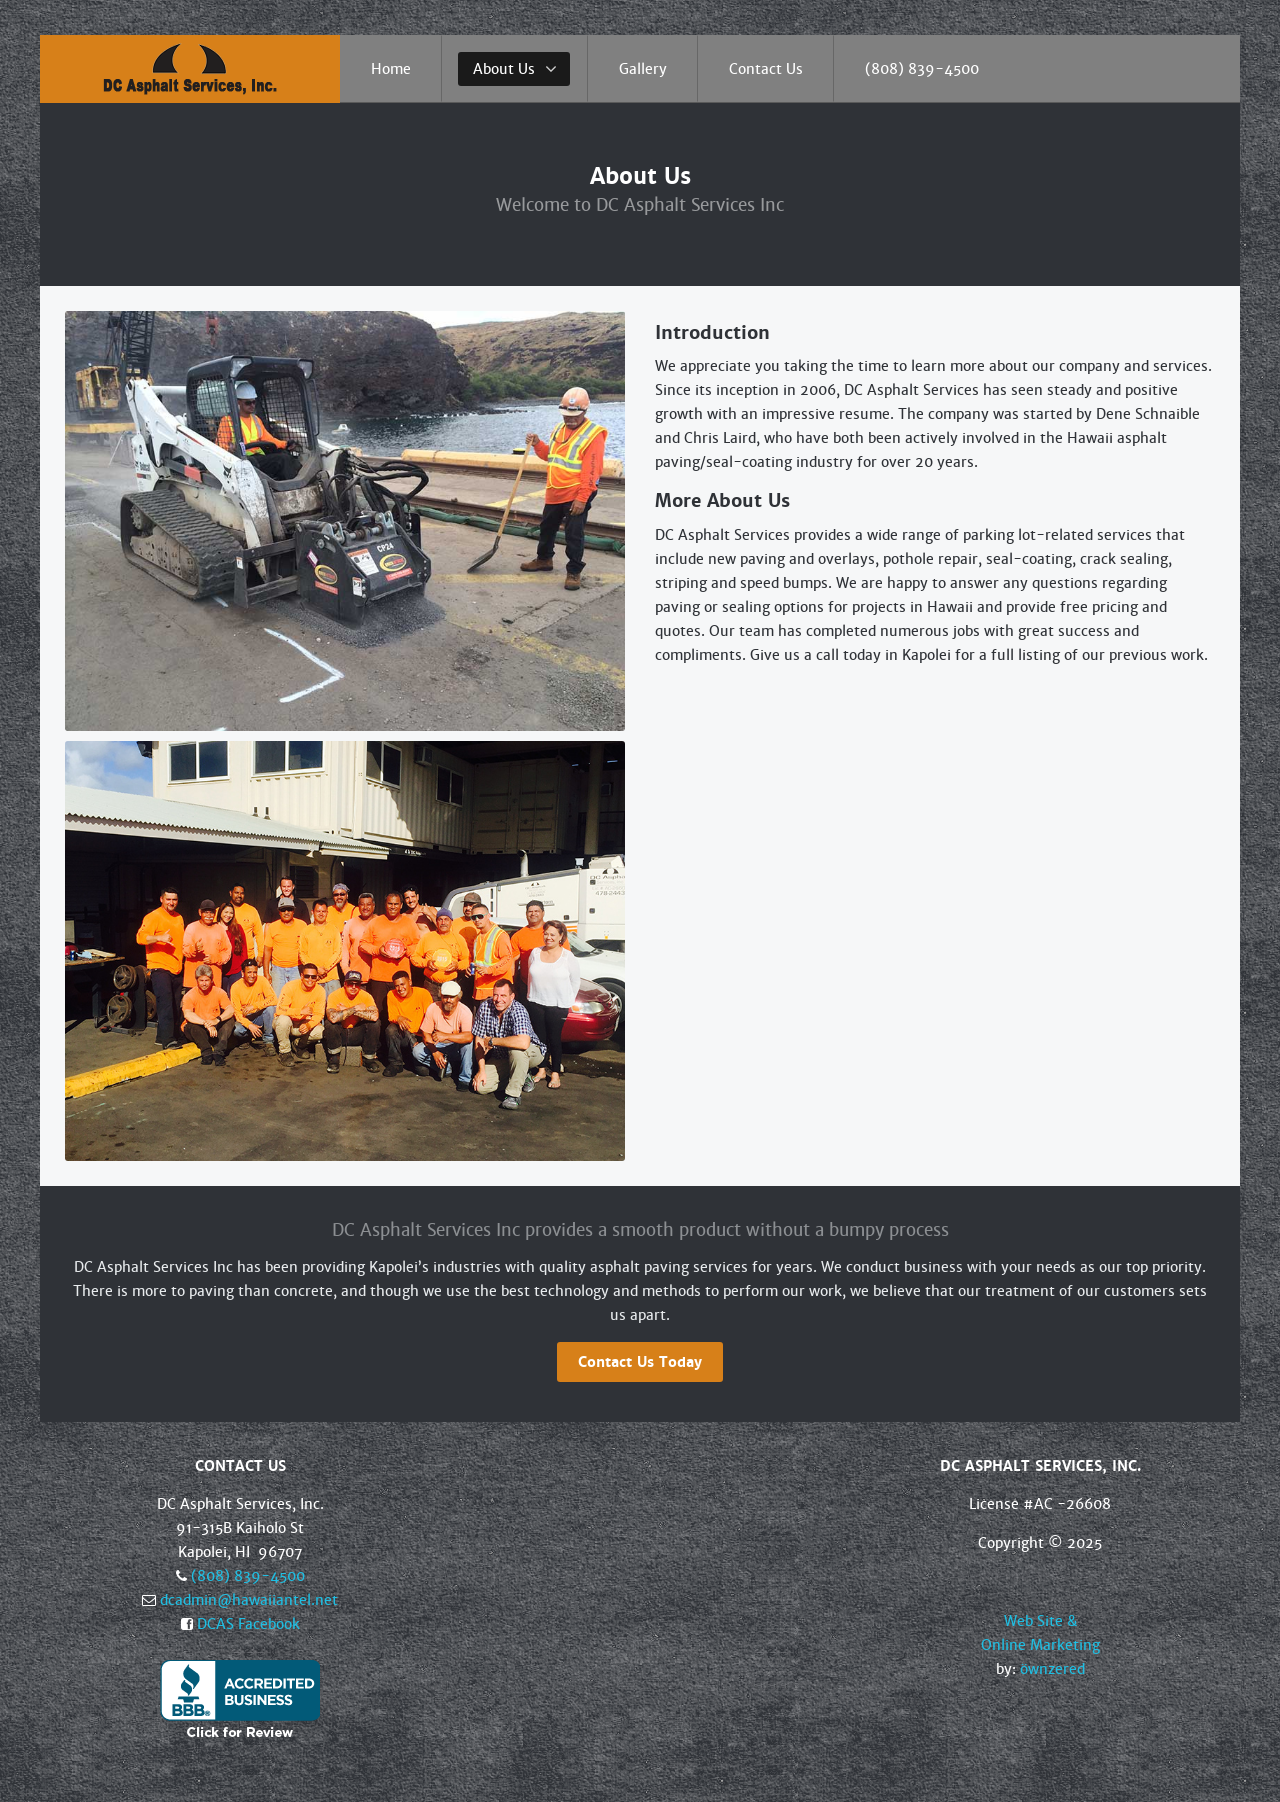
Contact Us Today (640, 1362)
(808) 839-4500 (248, 1576)
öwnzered (1052, 1669)
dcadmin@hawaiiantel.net (249, 1600)
